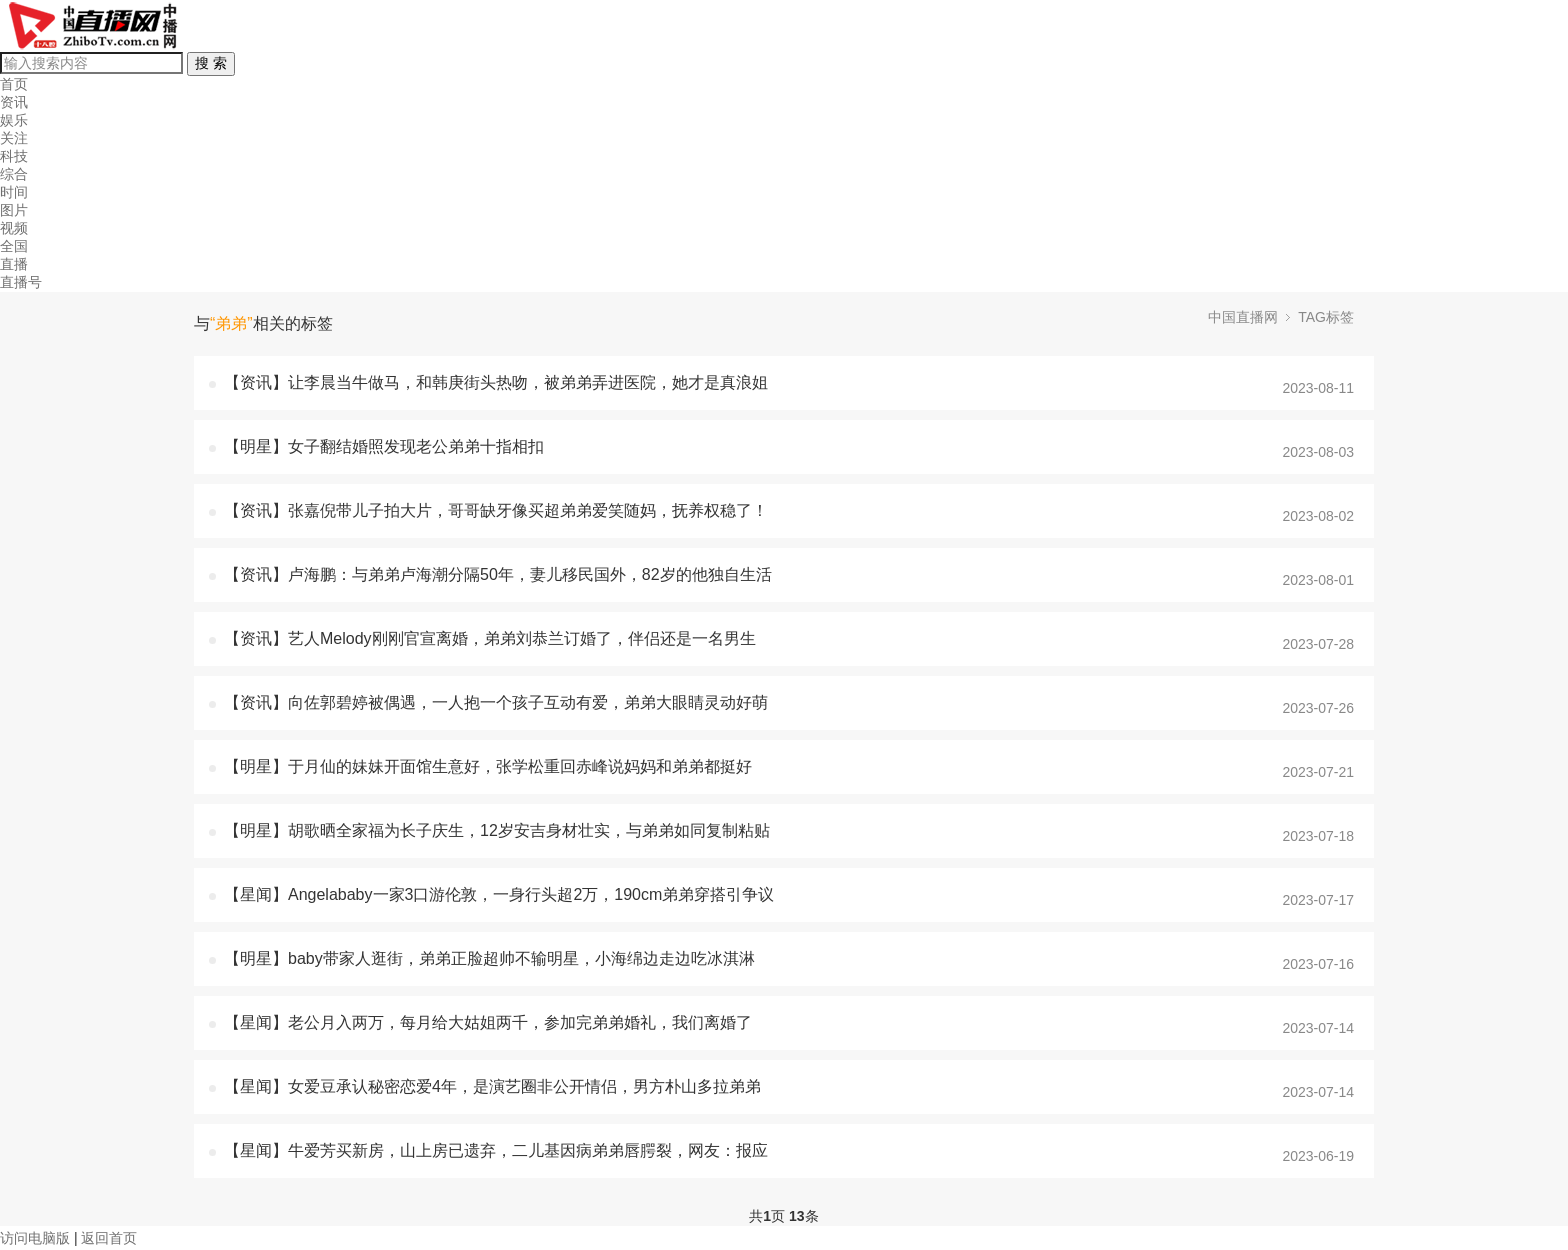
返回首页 (109, 1238)
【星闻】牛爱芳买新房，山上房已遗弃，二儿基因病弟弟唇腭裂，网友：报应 (496, 1150)
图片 (14, 210)
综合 (14, 174)
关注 (14, 138)
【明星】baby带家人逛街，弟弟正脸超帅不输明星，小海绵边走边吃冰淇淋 (489, 958)
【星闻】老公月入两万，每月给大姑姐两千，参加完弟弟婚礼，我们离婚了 (488, 1022)
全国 (14, 246)
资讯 (14, 102)
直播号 (21, 282)
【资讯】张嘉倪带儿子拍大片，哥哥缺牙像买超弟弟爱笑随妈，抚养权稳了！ (496, 510)
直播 (14, 264)
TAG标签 (1326, 317)
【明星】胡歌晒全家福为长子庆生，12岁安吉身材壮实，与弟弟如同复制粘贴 (497, 830)
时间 (14, 192)
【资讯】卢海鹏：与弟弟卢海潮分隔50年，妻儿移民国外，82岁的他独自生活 (498, 574)
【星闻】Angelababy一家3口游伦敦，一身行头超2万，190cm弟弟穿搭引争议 (499, 894)
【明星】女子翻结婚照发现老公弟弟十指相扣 (384, 446)
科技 (14, 156)
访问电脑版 (35, 1238)
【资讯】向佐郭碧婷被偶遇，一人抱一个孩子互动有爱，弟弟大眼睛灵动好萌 (496, 702)
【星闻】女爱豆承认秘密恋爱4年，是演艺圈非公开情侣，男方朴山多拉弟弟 (492, 1086)
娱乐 (14, 120)
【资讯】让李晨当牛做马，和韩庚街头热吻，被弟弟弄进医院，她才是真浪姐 (496, 382)
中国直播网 (1243, 317)
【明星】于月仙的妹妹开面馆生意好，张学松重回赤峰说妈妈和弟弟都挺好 (488, 766)
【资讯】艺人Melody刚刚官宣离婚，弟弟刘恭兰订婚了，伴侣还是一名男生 (490, 638)
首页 (14, 84)
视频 (14, 228)
